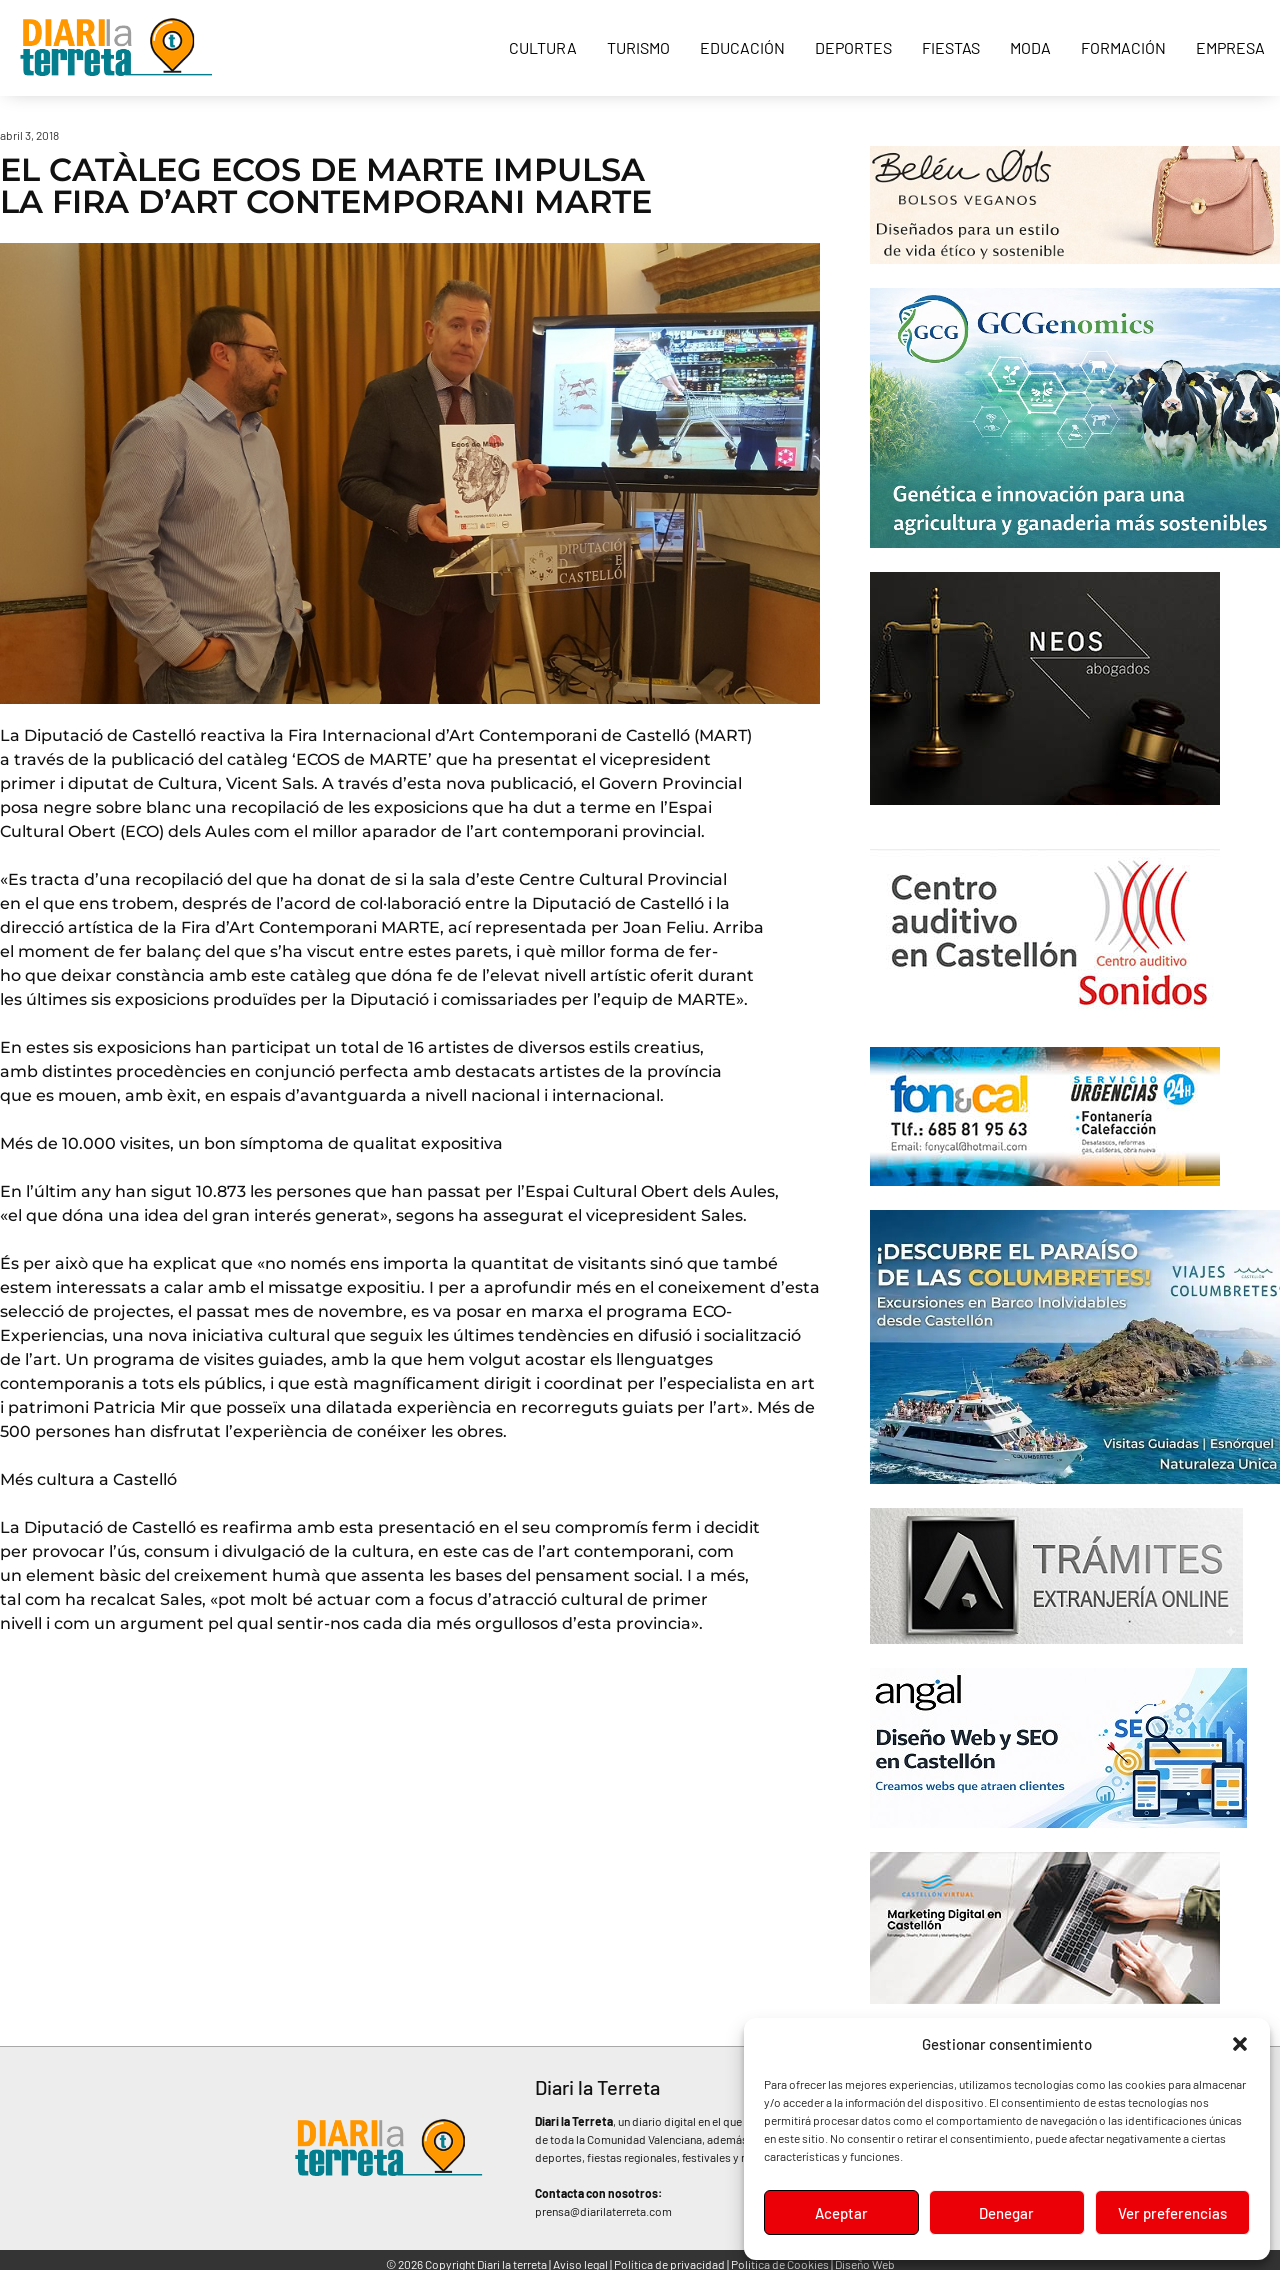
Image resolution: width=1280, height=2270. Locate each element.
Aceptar (841, 2213)
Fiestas (951, 47)
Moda (1030, 47)
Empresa (1230, 47)
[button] (1240, 2044)
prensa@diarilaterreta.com (603, 2211)
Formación (1123, 47)
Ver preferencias (1172, 2213)
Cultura (543, 47)
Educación (742, 47)
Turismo (638, 47)
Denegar (1006, 2213)
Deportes (853, 47)
